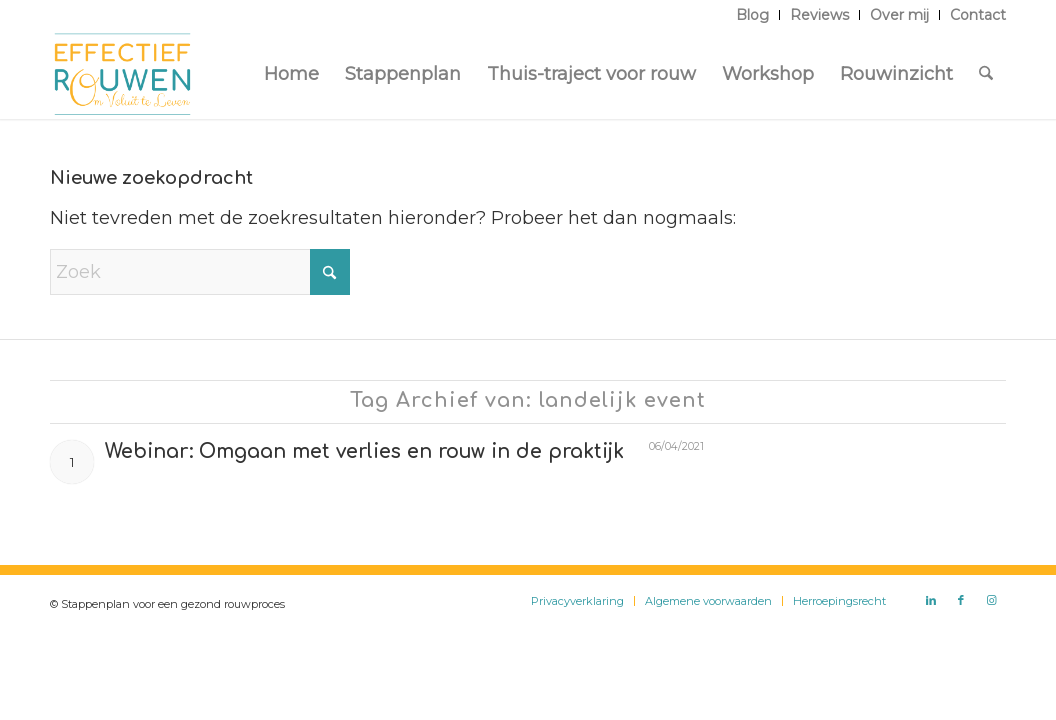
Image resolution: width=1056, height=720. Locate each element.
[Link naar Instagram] (991, 600)
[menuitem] (753, 15)
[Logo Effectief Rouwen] (122, 74)
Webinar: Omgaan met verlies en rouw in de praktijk (364, 451)
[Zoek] (986, 74)
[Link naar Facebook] (961, 600)
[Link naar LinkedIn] (931, 600)
